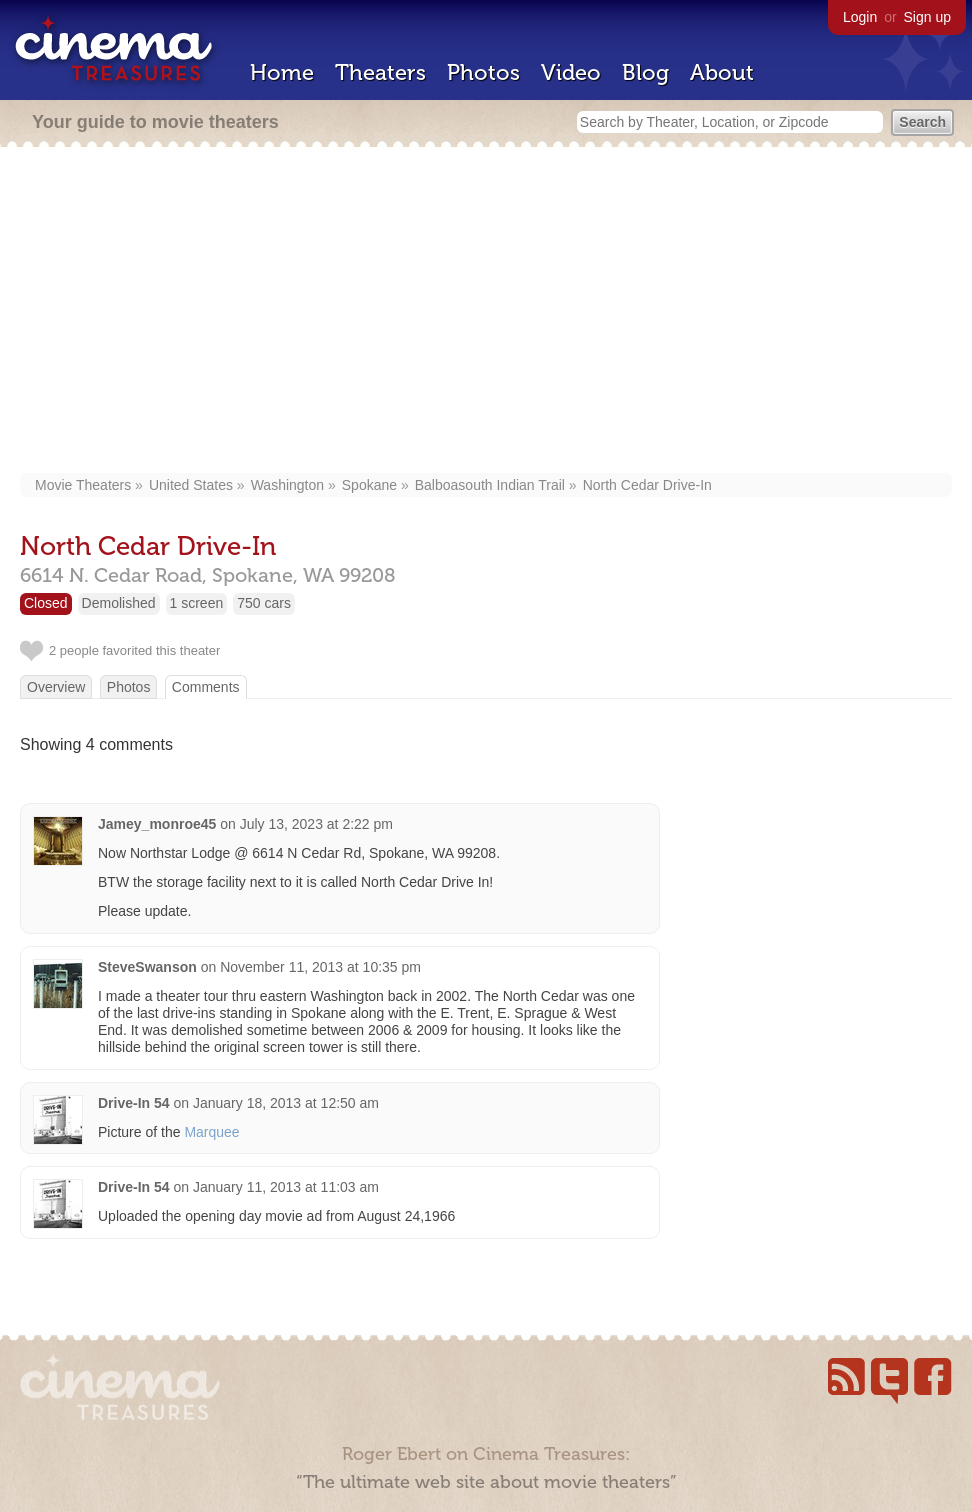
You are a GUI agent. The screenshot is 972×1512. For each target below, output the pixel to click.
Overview (56, 687)
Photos (483, 72)
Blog (645, 72)
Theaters (380, 72)
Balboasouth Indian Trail (490, 485)
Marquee (211, 1132)
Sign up (927, 17)
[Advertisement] (486, 312)
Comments (206, 687)
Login (860, 17)
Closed (46, 603)
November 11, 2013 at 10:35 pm (320, 967)
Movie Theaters (83, 485)
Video (571, 72)
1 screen (197, 603)
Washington (287, 485)
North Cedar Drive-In (647, 485)
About (722, 72)
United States (191, 485)
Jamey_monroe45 (157, 824)
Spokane (369, 485)
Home (282, 72)
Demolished (119, 603)
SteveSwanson (147, 967)
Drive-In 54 (134, 1103)
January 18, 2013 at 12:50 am (286, 1103)
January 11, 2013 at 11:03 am (286, 1187)
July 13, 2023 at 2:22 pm (316, 824)
